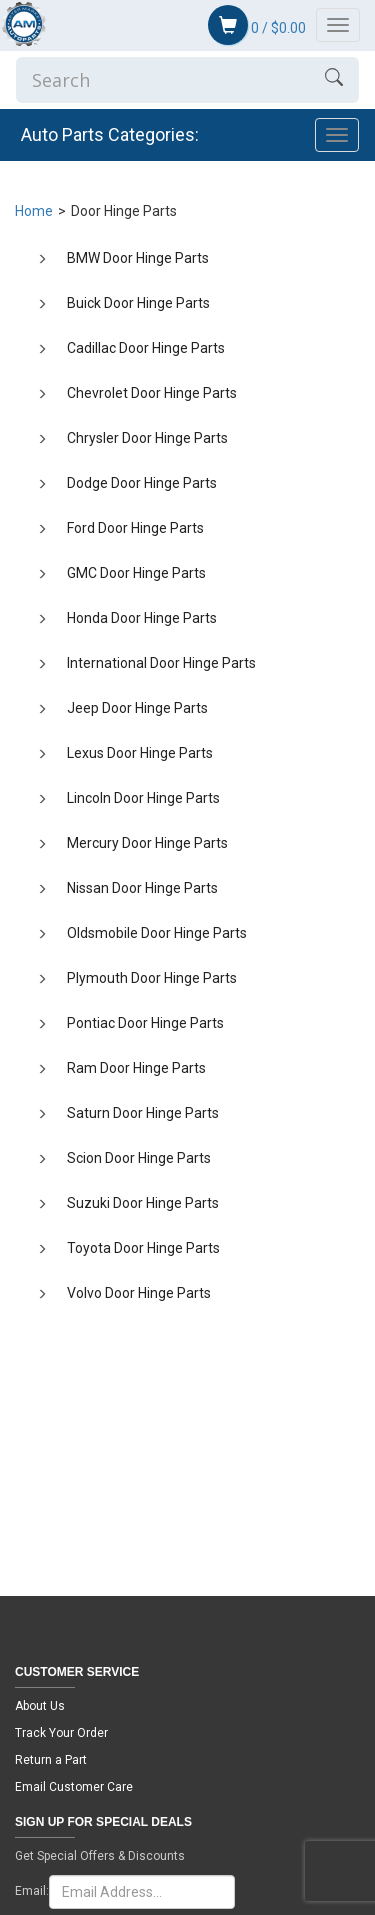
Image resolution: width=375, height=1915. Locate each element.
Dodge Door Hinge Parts (142, 483)
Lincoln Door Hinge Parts (143, 798)
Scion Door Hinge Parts (139, 1158)
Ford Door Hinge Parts (135, 528)
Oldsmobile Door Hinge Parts (157, 933)
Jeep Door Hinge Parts (137, 708)
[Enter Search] (162, 80)
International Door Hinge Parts (161, 663)
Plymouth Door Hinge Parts (152, 978)
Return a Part (51, 1760)
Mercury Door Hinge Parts (147, 843)
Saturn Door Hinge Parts (143, 1113)
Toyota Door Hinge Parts (143, 1248)
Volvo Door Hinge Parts (139, 1293)
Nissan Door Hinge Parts (142, 888)
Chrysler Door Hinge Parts (147, 438)
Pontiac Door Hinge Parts (145, 1023)
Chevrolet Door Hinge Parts (152, 393)
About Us (40, 1706)
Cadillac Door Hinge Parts (146, 348)
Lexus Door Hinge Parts (140, 753)
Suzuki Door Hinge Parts (143, 1203)
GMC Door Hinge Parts (136, 573)
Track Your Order (61, 1733)
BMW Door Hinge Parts (138, 258)
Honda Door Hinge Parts (142, 618)
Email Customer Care (74, 1787)
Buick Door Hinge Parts (138, 303)
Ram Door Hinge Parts (136, 1068)
